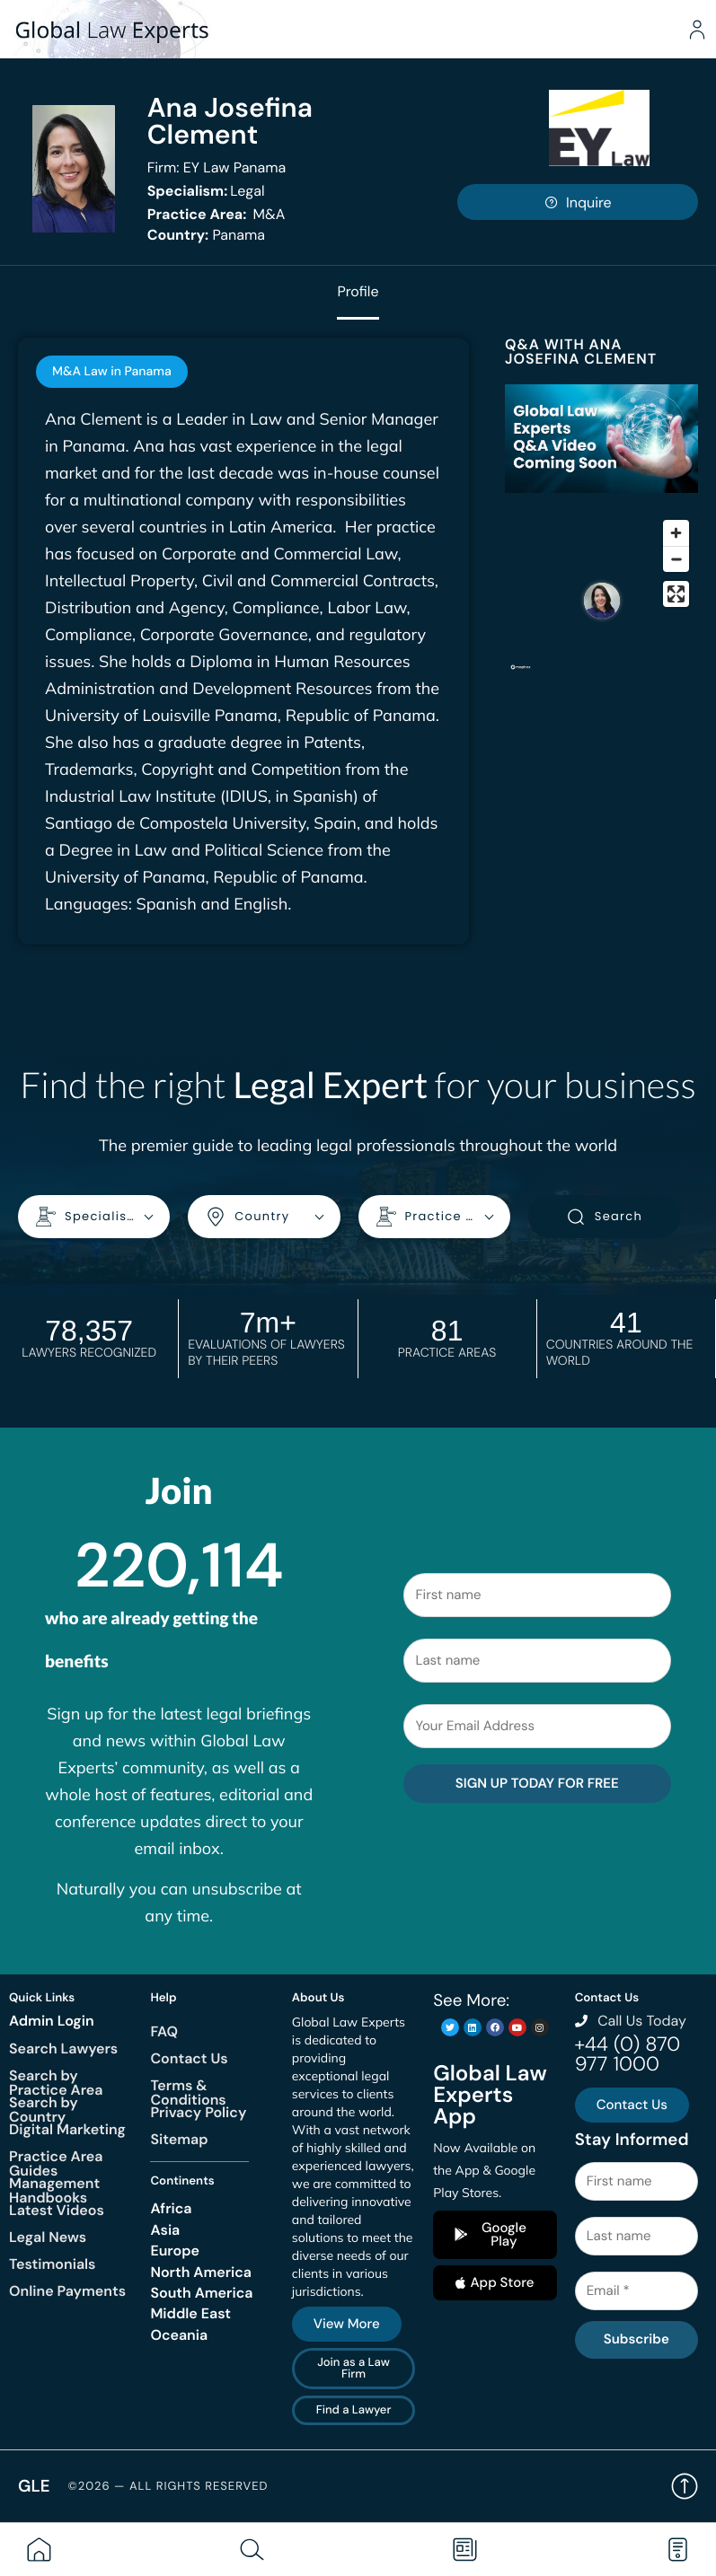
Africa (170, 2208)
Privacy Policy (198, 2112)
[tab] (112, 372)
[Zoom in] (676, 533)
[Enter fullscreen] (676, 594)
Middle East (190, 2313)
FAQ (164, 2031)
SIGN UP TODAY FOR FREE (537, 1783)
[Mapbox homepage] (520, 674)
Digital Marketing (67, 2129)
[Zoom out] (676, 559)
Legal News (47, 2237)
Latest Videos (56, 2210)
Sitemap (179, 2139)
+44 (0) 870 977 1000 (628, 2054)
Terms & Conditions (187, 2092)
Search (604, 1216)
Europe (174, 2250)
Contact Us (188, 2058)
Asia (165, 2229)
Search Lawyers (63, 2048)
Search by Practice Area (55, 2082)
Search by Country (43, 2109)
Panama (206, 234)
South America (201, 2292)
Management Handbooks (54, 2190)
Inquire (578, 202)
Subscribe (636, 2339)
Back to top (684, 2486)
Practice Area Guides (55, 2163)
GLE (34, 2486)
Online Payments (67, 2290)
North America (201, 2272)
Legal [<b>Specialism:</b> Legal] (206, 190)
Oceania (179, 2334)
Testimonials (52, 2264)
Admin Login (51, 2020)
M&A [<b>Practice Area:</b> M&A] (216, 214)
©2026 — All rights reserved (168, 2486)
